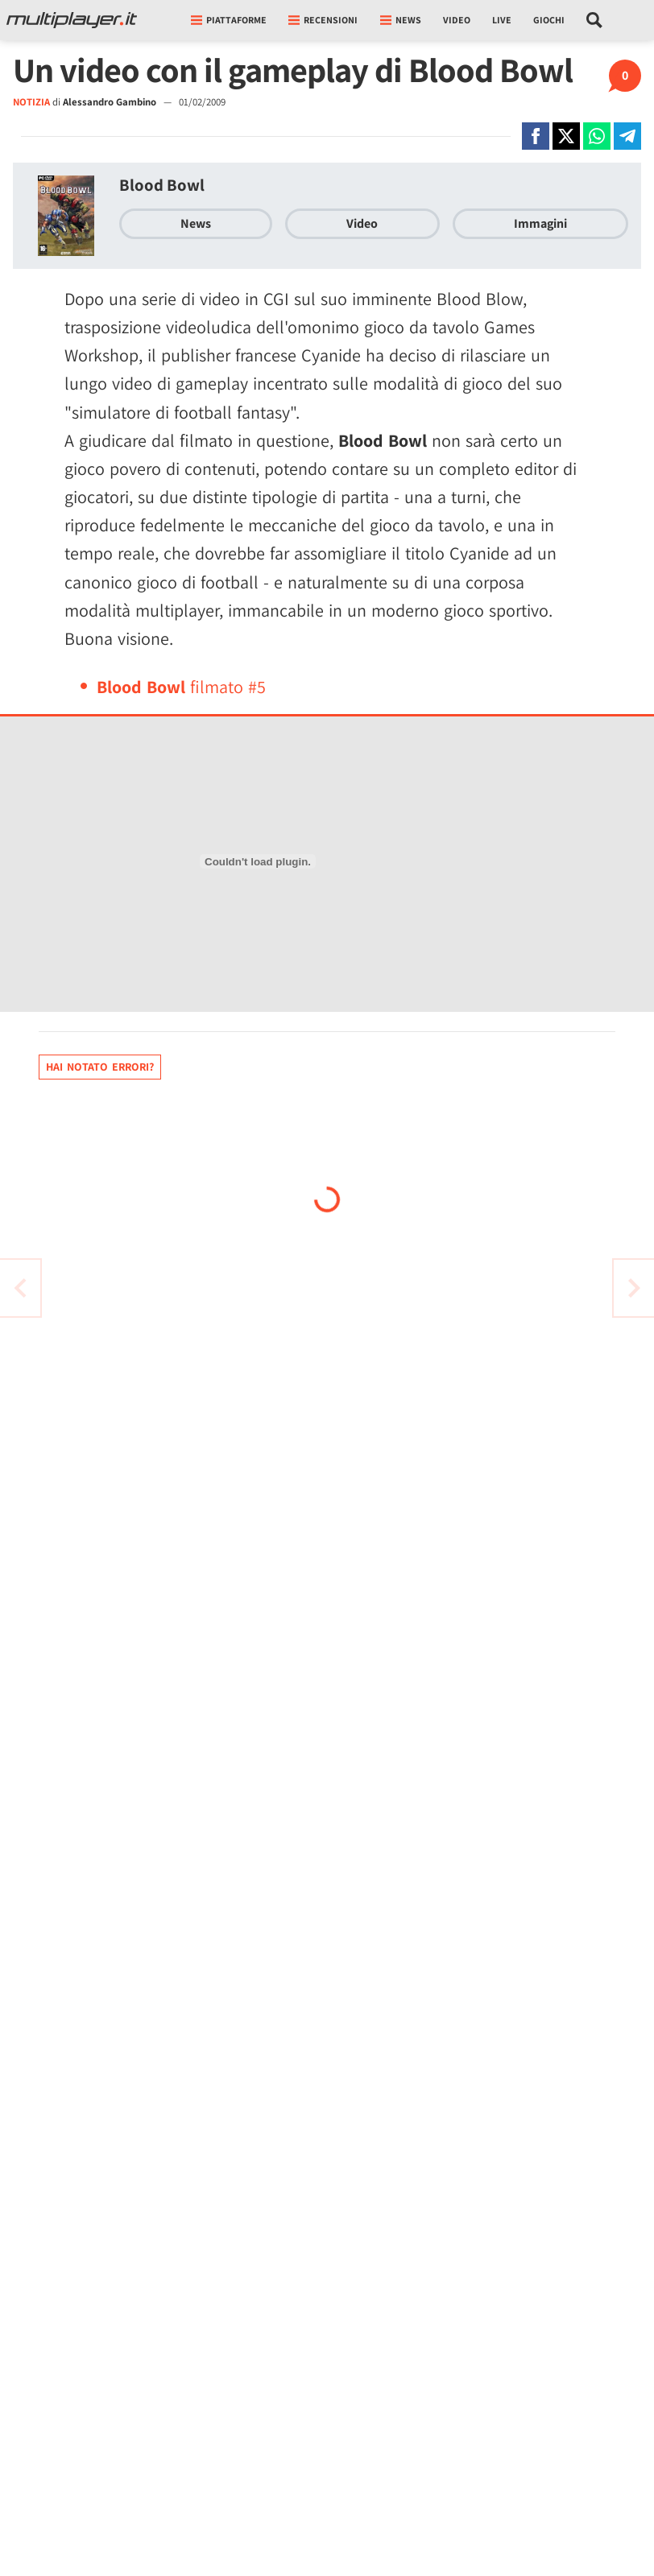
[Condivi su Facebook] (535, 136)
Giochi (549, 20)
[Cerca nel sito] (595, 20)
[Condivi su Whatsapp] (597, 136)
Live (501, 20)
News (195, 223)
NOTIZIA (31, 102)
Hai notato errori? (100, 1066)
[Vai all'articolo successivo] (20, 1288)
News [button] (400, 20)
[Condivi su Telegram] (627, 136)
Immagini (540, 223)
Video (456, 20)
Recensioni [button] (323, 20)
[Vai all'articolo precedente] (634, 1288)
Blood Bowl (162, 185)
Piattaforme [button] (229, 20)
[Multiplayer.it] (71, 20)
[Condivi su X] (566, 136)
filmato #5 (181, 686)
